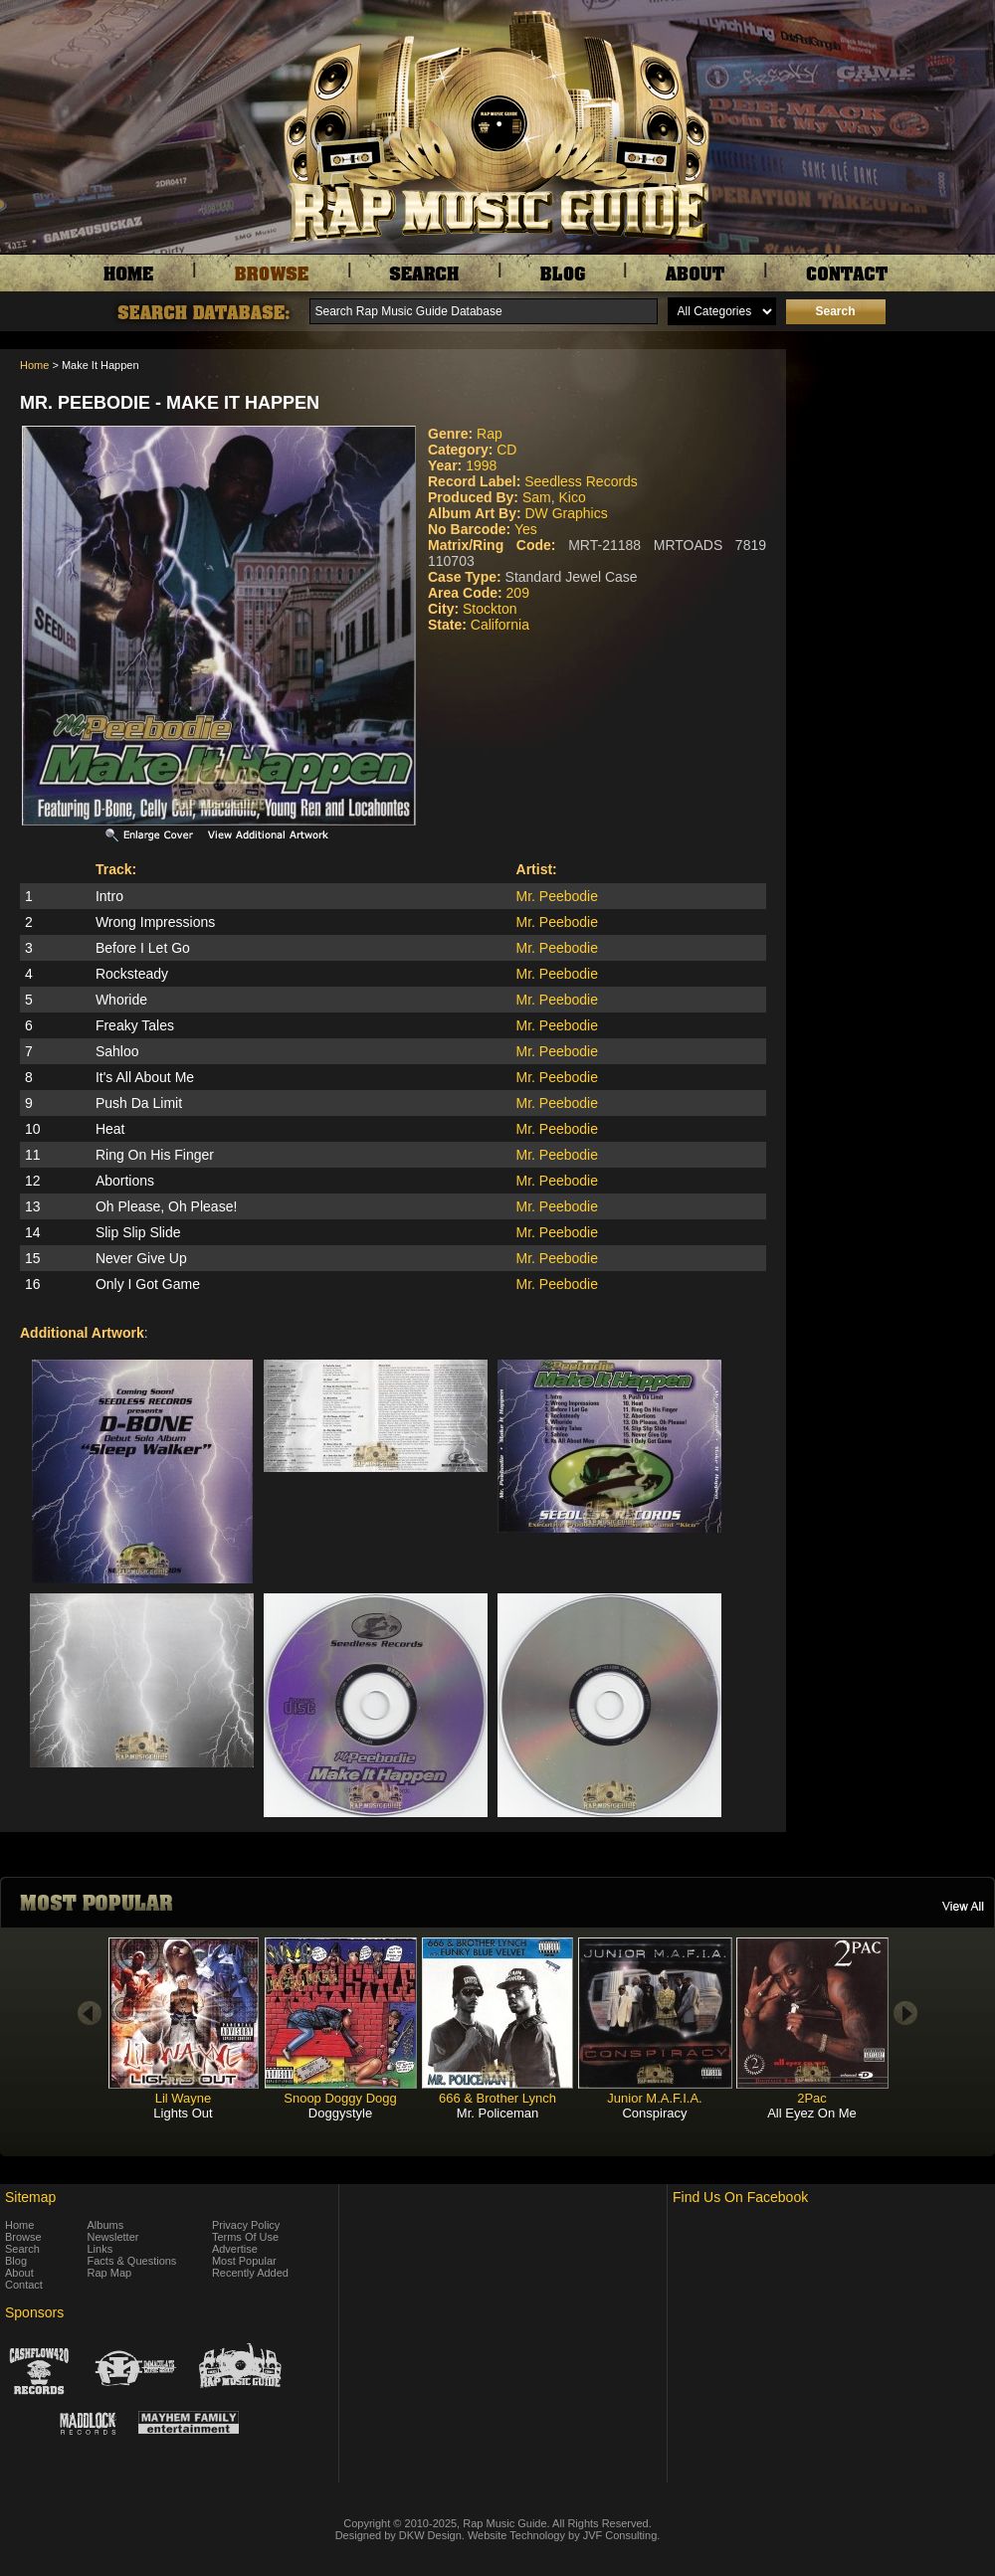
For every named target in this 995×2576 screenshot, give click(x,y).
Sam (536, 497)
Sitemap (30, 2197)
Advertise (235, 2249)
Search (22, 2249)
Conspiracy (654, 2113)
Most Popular (244, 2261)
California (500, 625)
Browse (23, 2237)
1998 (481, 465)
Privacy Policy (246, 2225)
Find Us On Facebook (740, 2197)
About (19, 2273)
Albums (106, 2225)
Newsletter (113, 2237)
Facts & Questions (132, 2261)
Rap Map (110, 2273)
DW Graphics (565, 513)
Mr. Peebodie (557, 896)
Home (34, 365)
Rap (489, 434)
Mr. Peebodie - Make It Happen (169, 403)
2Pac (812, 2098)
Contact (24, 2285)
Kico (571, 497)
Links (100, 2249)
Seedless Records (581, 481)
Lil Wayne (183, 2098)
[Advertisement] (895, 448)
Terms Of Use (245, 2237)
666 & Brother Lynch (497, 2098)
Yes (525, 529)
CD (506, 450)
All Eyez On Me (812, 2113)
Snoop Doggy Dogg (340, 2098)
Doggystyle (340, 2113)
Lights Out (182, 2113)
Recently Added (250, 2273)
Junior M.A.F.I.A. (654, 2098)
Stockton (489, 609)
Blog (16, 2261)
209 (517, 593)
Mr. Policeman (497, 2113)
